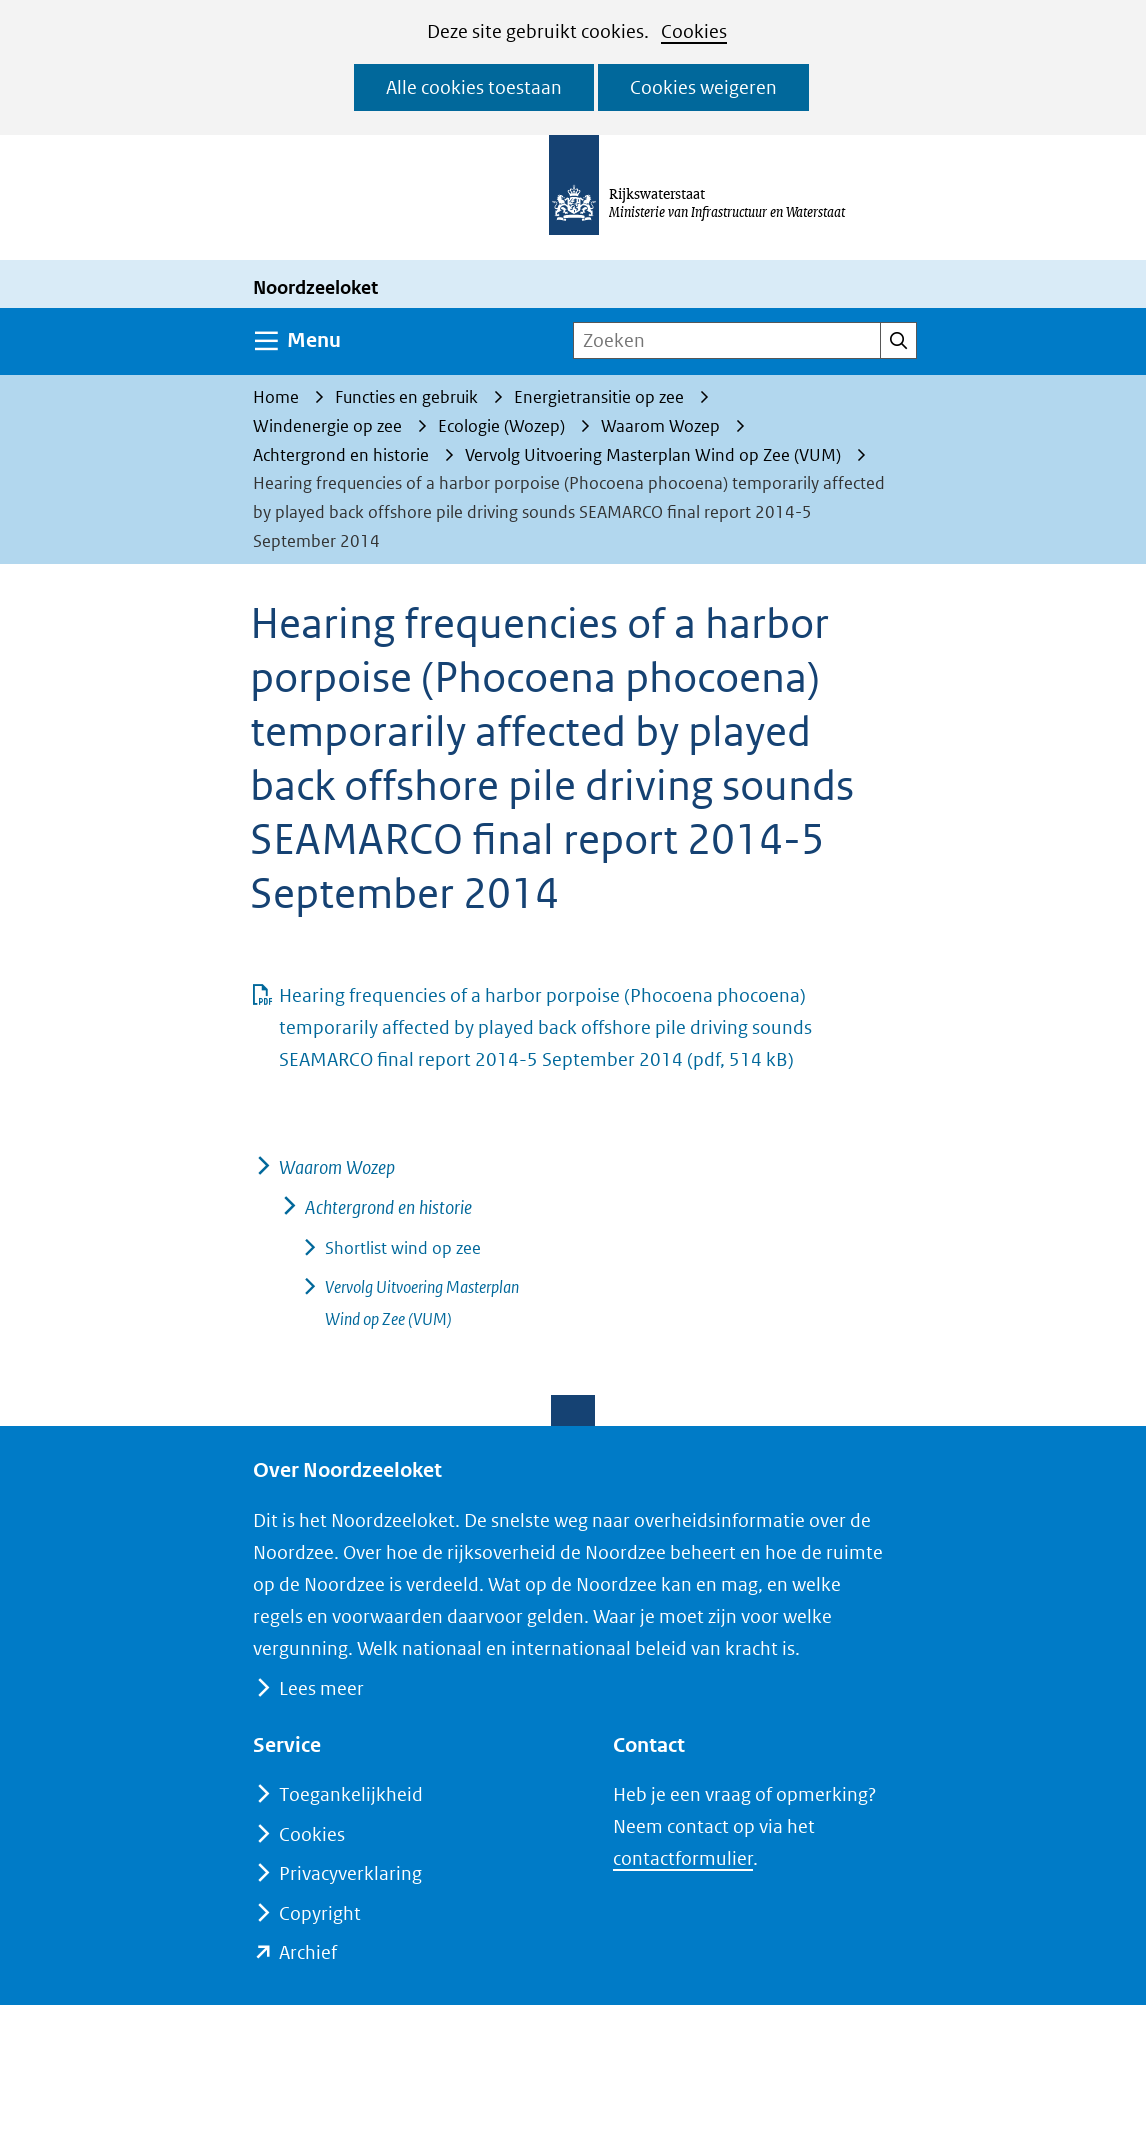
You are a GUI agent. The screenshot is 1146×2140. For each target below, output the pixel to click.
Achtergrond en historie (388, 1207)
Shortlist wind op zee (403, 1248)
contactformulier (683, 1858)
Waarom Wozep (337, 1167)
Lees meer (321, 1688)
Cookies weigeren (703, 87)
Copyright (320, 1913)
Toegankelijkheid (351, 1794)
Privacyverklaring (350, 1873)
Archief (308, 1952)
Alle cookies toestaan (474, 87)
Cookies (694, 31)
